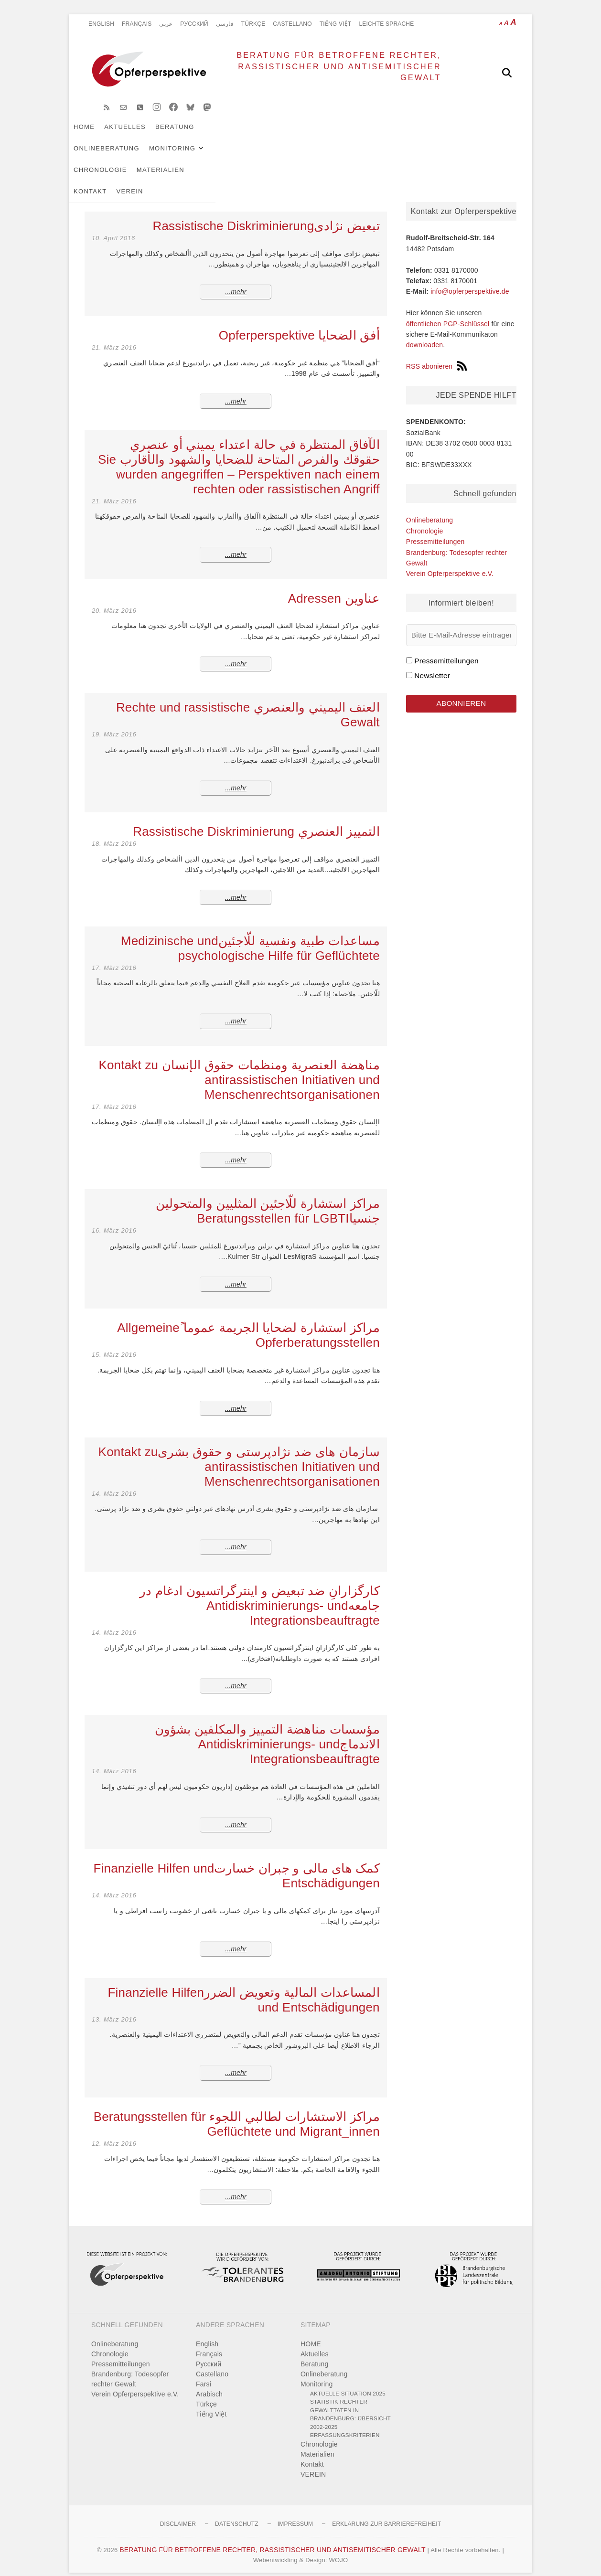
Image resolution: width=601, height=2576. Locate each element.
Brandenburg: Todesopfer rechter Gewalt (130, 2368)
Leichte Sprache (386, 24)
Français (136, 24)
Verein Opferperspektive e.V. (450, 562)
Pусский (194, 24)
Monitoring (318, 134)
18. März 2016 (114, 832)
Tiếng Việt (336, 24)
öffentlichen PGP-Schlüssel (448, 313)
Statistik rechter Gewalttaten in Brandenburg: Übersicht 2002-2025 (350, 2403)
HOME (99, 134)
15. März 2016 (114, 1343)
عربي (165, 24)
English (101, 24)
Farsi (203, 2373)
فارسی (225, 24)
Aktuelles (140, 134)
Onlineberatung (253, 134)
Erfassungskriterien (345, 2424)
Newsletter (432, 664)
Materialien (447, 134)
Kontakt (106, 156)
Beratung (190, 134)
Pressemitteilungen (435, 530)
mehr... (236, 281)
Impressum (295, 2513)
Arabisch (209, 2383)
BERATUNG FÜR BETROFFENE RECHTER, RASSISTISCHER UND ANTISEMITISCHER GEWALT (319, 72)
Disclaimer (178, 2513)
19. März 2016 (114, 723)
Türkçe (253, 24)
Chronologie (386, 134)
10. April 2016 (113, 227)
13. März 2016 (114, 2008)
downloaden (424, 334)
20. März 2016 (114, 599)
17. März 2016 (114, 956)
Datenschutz (236, 2513)
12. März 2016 (114, 2132)
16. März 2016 (114, 1219)
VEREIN (145, 156)
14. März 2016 (114, 1482)
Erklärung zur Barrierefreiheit (386, 2513)
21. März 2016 (114, 336)
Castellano (292, 24)
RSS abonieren (436, 355)
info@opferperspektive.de (469, 280)
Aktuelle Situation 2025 (348, 2382)
